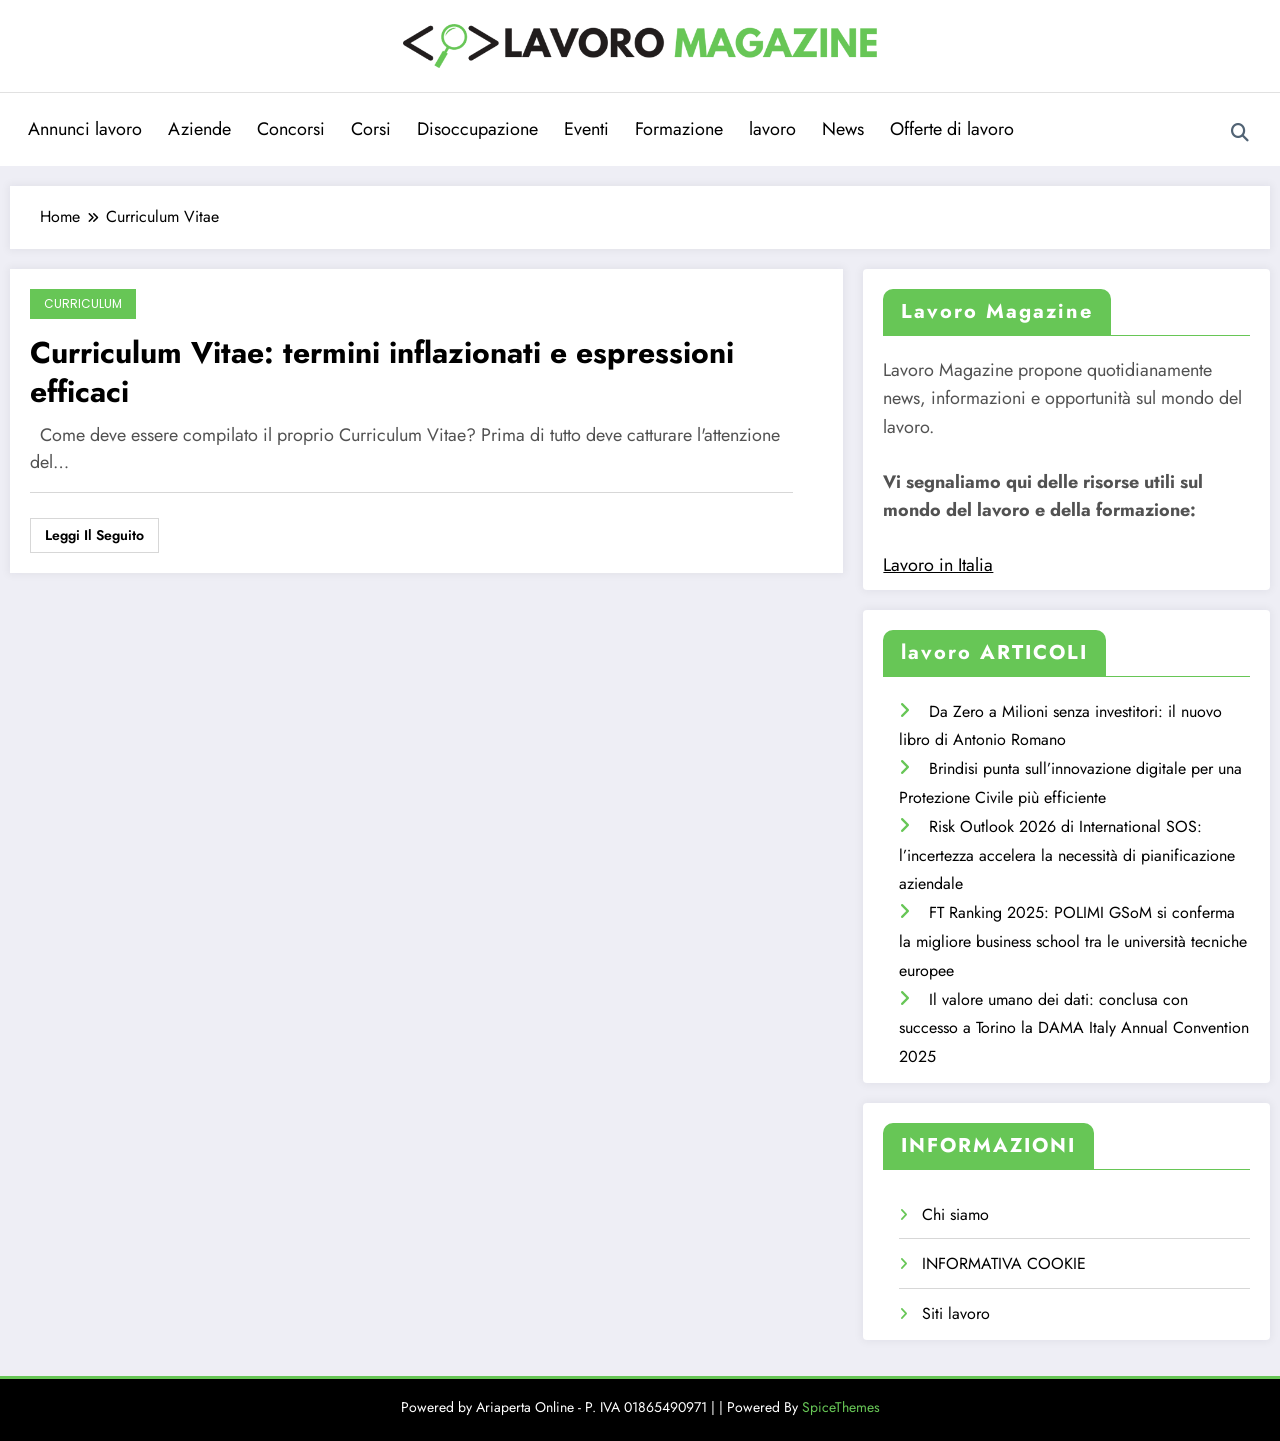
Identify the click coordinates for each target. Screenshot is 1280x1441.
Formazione (679, 129)
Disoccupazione (477, 129)
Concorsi (291, 129)
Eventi (586, 129)
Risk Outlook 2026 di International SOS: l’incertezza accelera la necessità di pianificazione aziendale (1067, 855)
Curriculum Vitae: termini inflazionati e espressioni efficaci (382, 372)
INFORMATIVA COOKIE (1004, 1263)
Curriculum (83, 303)
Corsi (371, 129)
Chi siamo (955, 1214)
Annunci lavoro (85, 129)
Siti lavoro (956, 1313)
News (843, 129)
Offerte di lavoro (952, 129)
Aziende (199, 129)
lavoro (772, 129)
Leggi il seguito (94, 535)
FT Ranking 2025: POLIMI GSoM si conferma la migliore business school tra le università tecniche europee (1073, 941)
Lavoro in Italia (938, 565)
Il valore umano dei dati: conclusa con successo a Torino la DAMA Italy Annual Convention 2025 (1074, 1028)
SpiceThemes (841, 1407)
